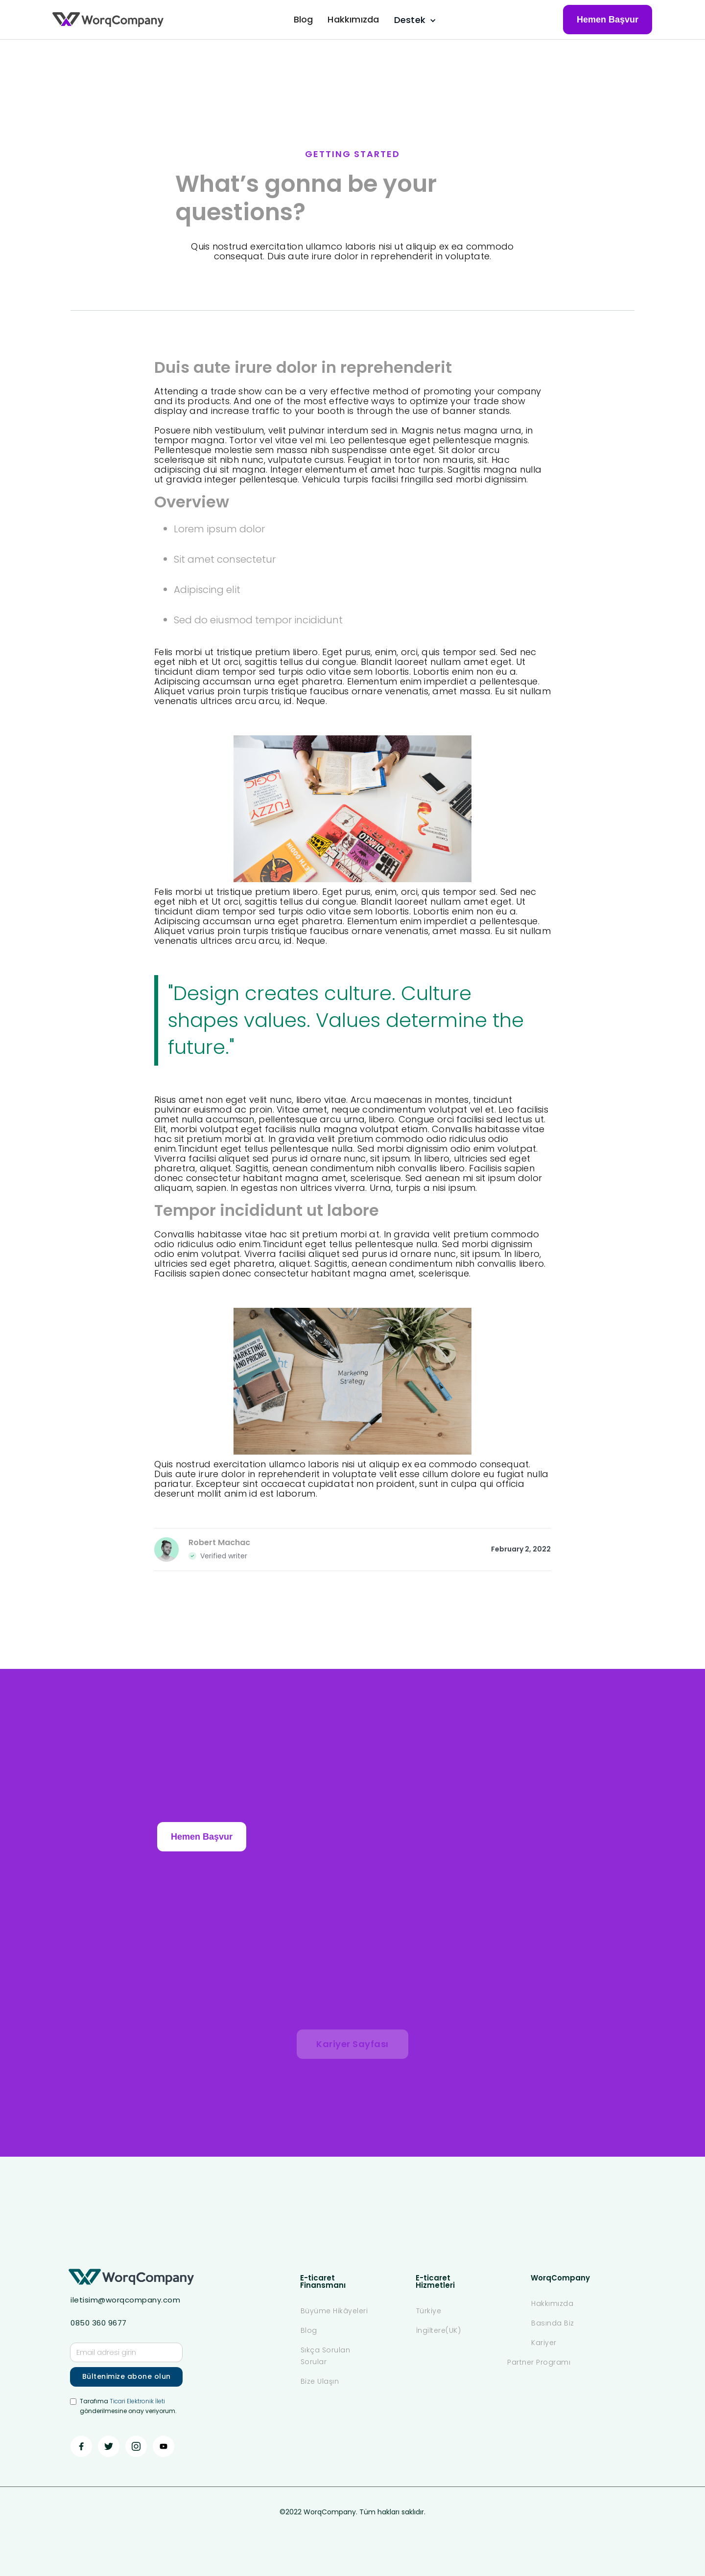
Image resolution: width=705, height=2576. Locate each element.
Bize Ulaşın (320, 2381)
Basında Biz (552, 2323)
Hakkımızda (353, 19)
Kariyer (544, 2343)
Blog (303, 19)
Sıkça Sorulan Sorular (326, 2356)
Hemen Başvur (607, 19)
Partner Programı (538, 2362)
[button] (413, 19)
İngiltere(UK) (438, 2330)
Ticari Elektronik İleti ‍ (137, 2401)
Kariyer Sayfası (352, 2044)
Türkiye (429, 2311)
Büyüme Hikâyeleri (334, 2311)
